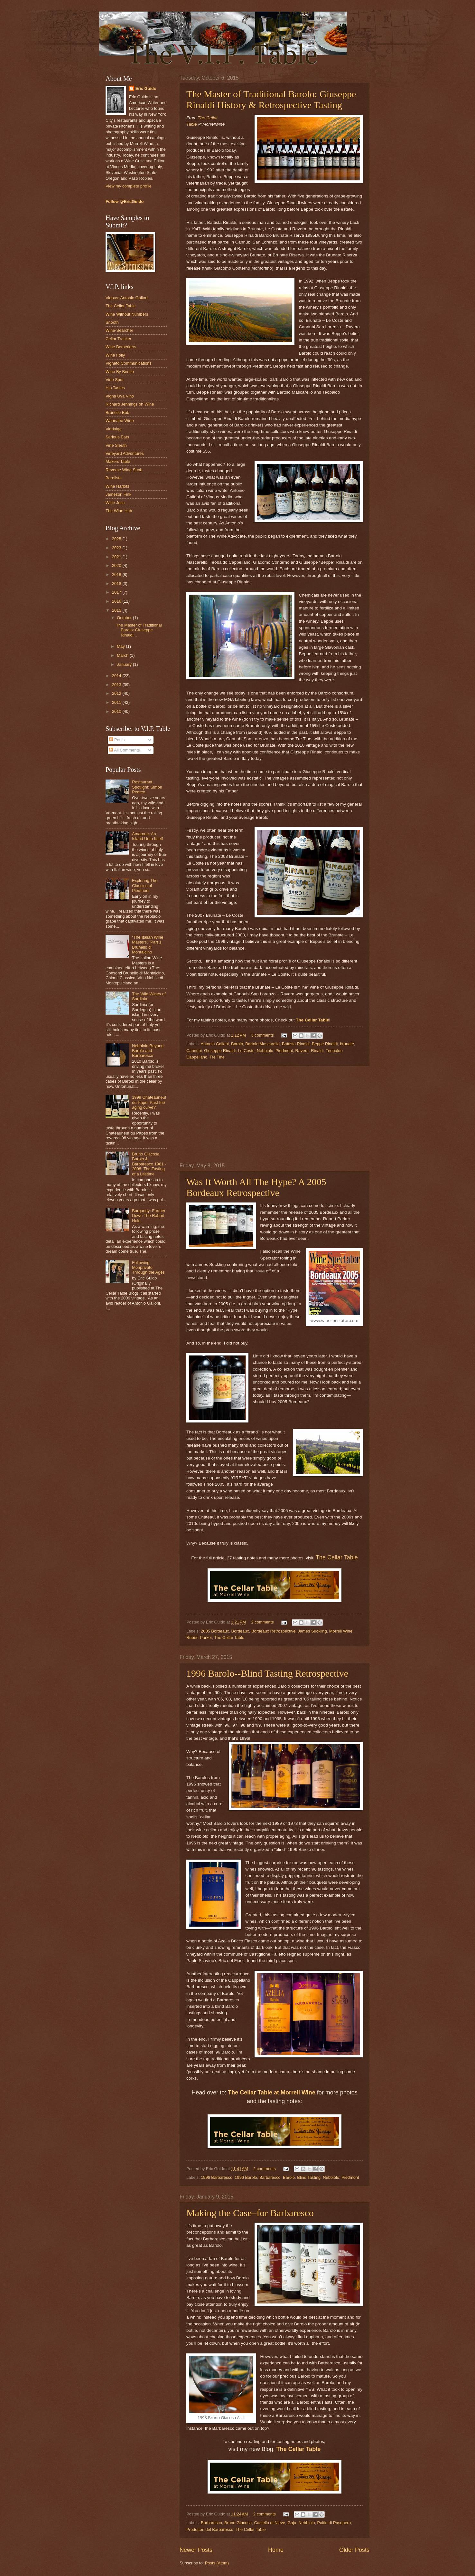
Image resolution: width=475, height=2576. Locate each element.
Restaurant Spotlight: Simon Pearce (147, 787)
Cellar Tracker (118, 338)
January (125, 664)
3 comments (262, 1035)
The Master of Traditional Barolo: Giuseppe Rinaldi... (139, 630)
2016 (117, 601)
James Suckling (312, 1631)
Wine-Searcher (119, 330)
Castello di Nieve (269, 2522)
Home (276, 2550)
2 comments (262, 1622)
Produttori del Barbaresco (209, 2529)
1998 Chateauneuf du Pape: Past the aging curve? (149, 1102)
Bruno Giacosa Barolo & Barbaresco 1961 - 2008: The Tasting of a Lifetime (149, 1164)
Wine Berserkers (121, 346)
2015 (117, 610)
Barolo (237, 1043)
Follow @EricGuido (125, 201)
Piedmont (284, 1050)
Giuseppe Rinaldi (220, 1050)
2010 (117, 711)
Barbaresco (270, 2177)
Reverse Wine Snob (124, 469)
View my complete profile (129, 186)
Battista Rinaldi (296, 1043)
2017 (117, 592)
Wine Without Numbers (127, 314)
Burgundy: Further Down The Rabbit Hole (148, 1215)
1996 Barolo (246, 2177)
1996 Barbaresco (216, 2177)
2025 (117, 538)
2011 (117, 702)
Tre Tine (217, 1057)
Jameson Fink (118, 494)
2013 (117, 684)
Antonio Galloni (214, 1043)
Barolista (114, 477)
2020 (117, 565)
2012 (117, 693)
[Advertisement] (274, 1114)
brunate (347, 1043)
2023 (117, 547)
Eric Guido (145, 88)
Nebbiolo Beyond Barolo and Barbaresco (147, 1050)
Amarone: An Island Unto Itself (147, 836)
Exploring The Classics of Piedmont (144, 885)
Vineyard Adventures (125, 453)
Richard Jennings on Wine (130, 404)
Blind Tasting (309, 2177)
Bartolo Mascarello (262, 1043)
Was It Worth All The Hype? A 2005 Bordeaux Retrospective (256, 1187)
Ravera (302, 1050)
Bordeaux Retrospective (273, 1631)
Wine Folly (115, 355)
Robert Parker (199, 1637)
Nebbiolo (265, 1050)
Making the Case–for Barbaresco (250, 2212)
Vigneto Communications (129, 363)
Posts (117, 739)
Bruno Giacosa (238, 2522)
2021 (117, 556)
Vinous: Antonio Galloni (127, 297)
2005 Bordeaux (215, 1631)
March (123, 655)
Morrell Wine (340, 1631)
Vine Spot (115, 379)
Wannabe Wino (120, 420)
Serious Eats (117, 437)
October (125, 617)
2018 (117, 583)
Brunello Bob (117, 412)
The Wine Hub (119, 510)
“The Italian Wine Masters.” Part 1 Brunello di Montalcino (147, 944)
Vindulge (114, 428)
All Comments (124, 750)
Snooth (112, 322)
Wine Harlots (117, 486)
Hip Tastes (115, 387)
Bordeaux (240, 1631)
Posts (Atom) (217, 2563)
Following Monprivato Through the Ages (148, 1267)
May (121, 646)
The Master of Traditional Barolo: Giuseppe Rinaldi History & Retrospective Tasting (271, 99)
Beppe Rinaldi (325, 1043)
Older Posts (354, 2550)
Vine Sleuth (116, 445)
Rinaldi (317, 1050)
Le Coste (246, 1050)
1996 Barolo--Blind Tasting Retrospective (267, 1673)
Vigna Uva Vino (120, 396)
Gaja (291, 2522)
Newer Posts (196, 2550)
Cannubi (194, 1050)
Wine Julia (115, 502)
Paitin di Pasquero (334, 2522)
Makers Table (118, 461)
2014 (117, 675)
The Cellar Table (337, 1557)
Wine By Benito (120, 371)
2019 (117, 574)
